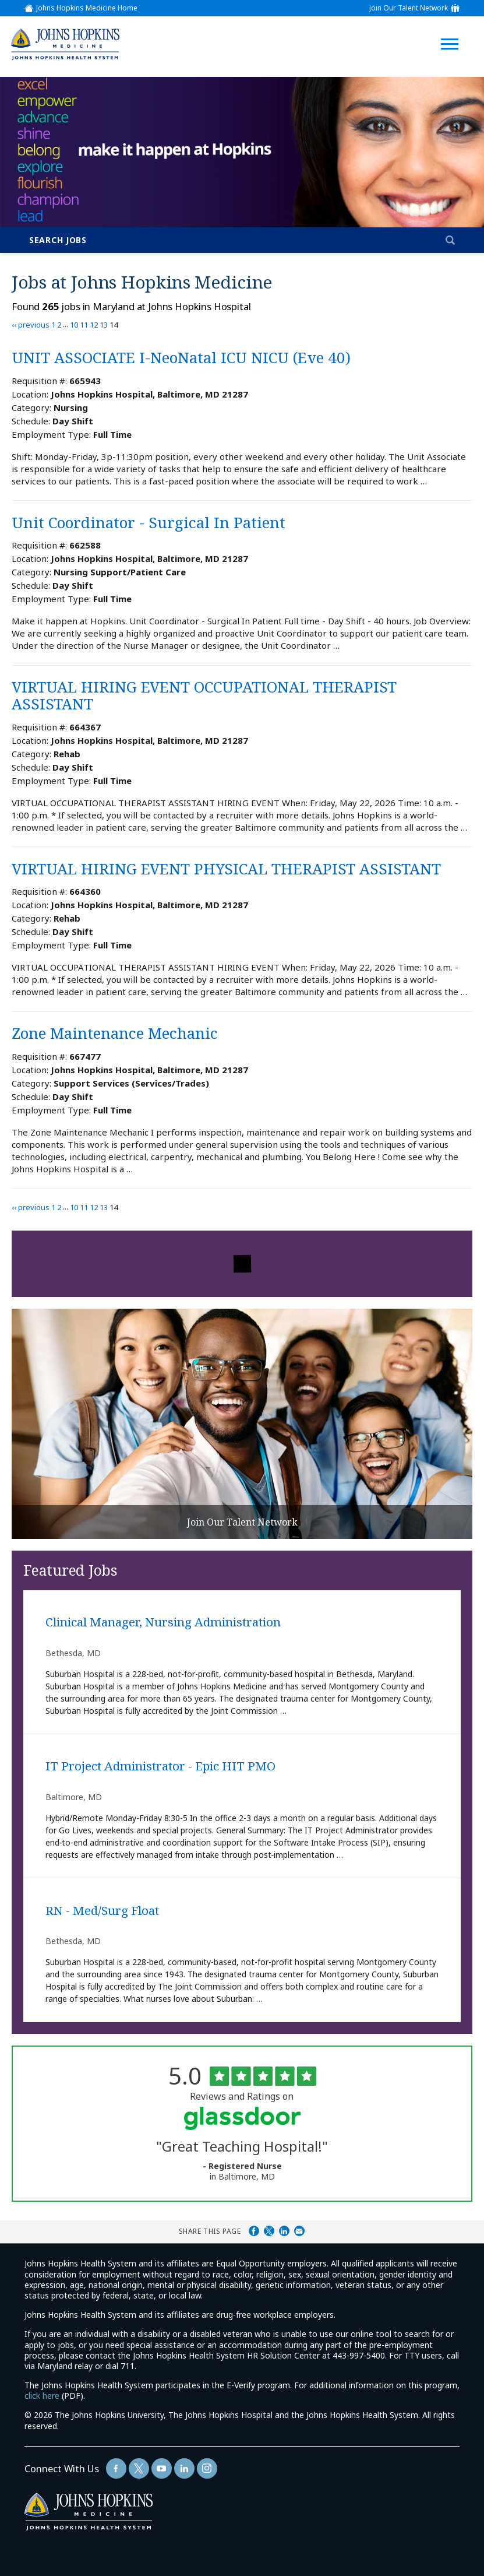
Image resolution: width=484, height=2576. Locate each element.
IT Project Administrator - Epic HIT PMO (160, 1766)
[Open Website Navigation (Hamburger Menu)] (453, 30)
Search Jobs (58, 239)
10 (74, 324)
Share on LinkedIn (284, 2231)
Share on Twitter (269, 2231)
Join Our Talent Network (408, 8)
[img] (65, 44)
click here (41, 2395)
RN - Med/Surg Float (102, 1910)
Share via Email (299, 2231)
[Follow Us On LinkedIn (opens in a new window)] (184, 2468)
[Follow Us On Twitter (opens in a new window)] (139, 2468)
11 (84, 324)
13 (104, 324)
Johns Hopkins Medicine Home (86, 8)
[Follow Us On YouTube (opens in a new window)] (161, 2468)
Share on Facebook (254, 2231)
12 (94, 324)
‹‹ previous (31, 324)
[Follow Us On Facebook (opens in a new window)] (116, 2468)
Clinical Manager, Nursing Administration (163, 1622)
